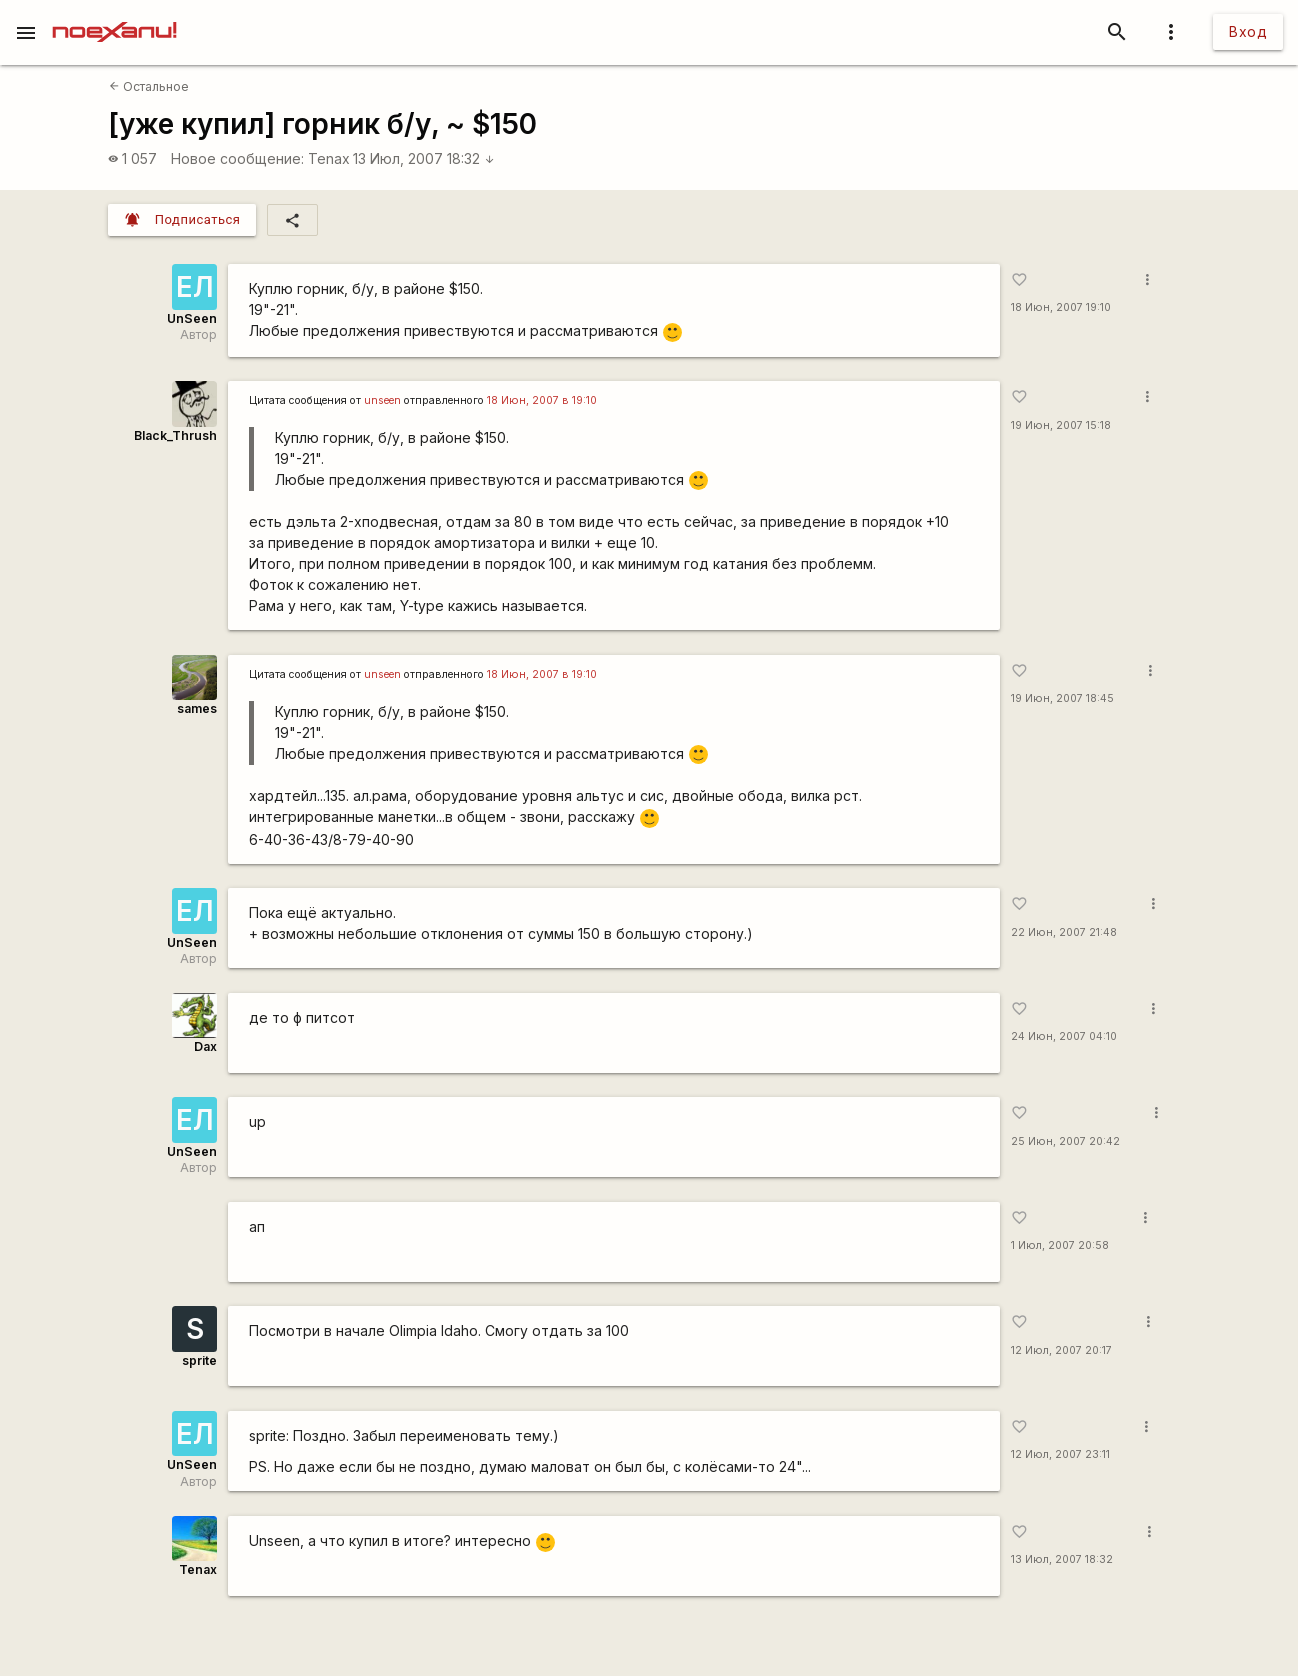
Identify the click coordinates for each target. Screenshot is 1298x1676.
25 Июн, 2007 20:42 (1065, 1141)
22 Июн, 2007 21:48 (1064, 932)
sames (197, 708)
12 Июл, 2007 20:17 (1061, 1350)
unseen (382, 400)
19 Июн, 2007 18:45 (1062, 698)
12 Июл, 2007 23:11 (1060, 1454)
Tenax (329, 158)
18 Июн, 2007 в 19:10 (542, 400)
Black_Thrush (175, 435)
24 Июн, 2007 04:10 (1064, 1036)
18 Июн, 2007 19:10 (1061, 307)
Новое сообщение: (237, 158)
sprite (199, 1360)
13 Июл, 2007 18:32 (424, 158)
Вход (1248, 31)
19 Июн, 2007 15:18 (1061, 425)
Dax (205, 1046)
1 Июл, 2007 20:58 (1060, 1245)
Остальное (149, 86)
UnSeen (192, 318)
